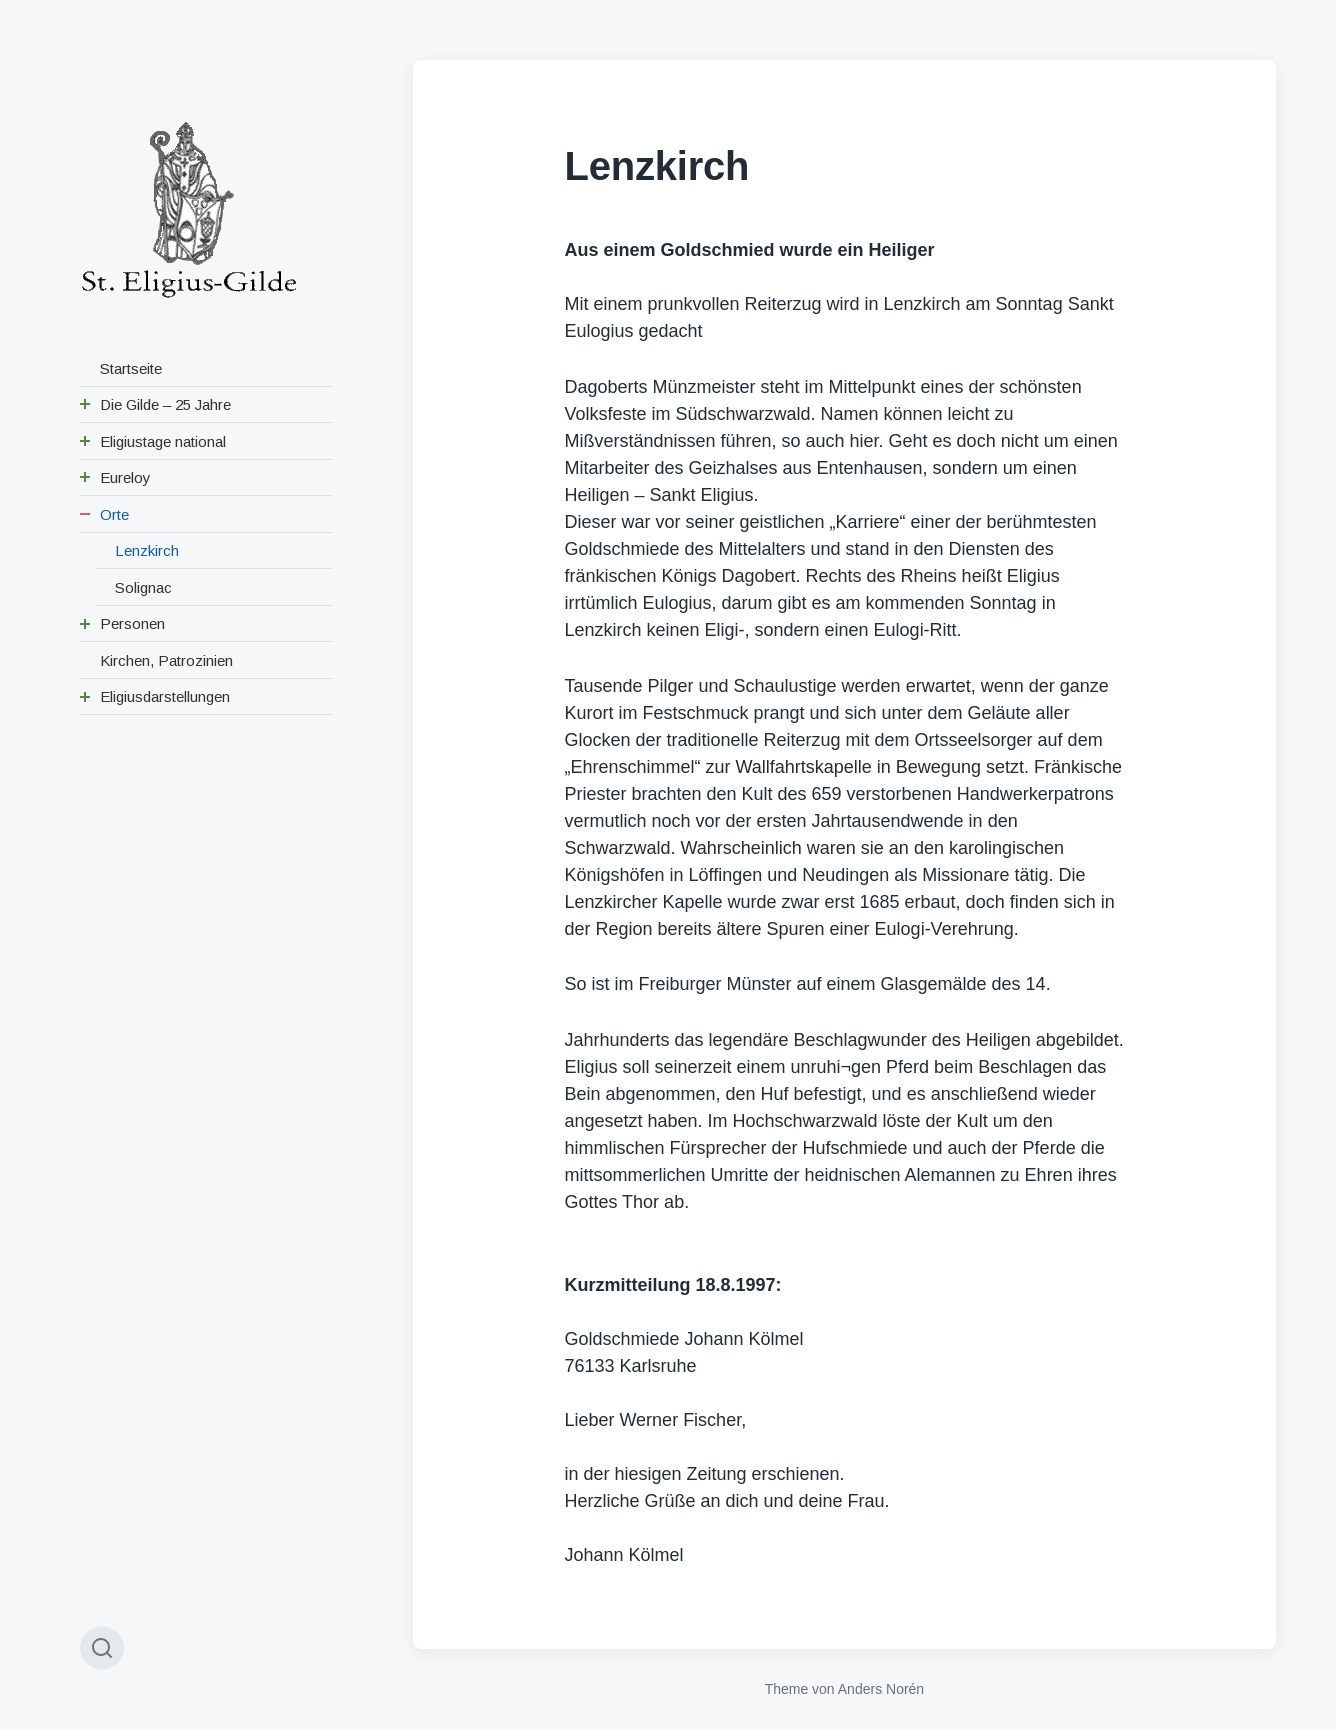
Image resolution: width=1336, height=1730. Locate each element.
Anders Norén (881, 1689)
